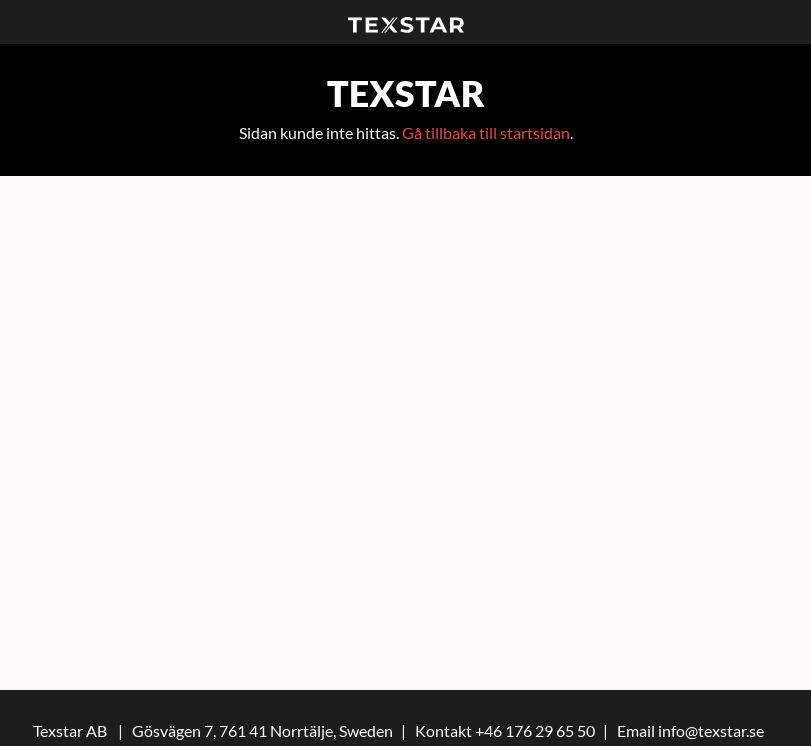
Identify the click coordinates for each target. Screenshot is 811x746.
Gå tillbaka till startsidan (486, 132)
